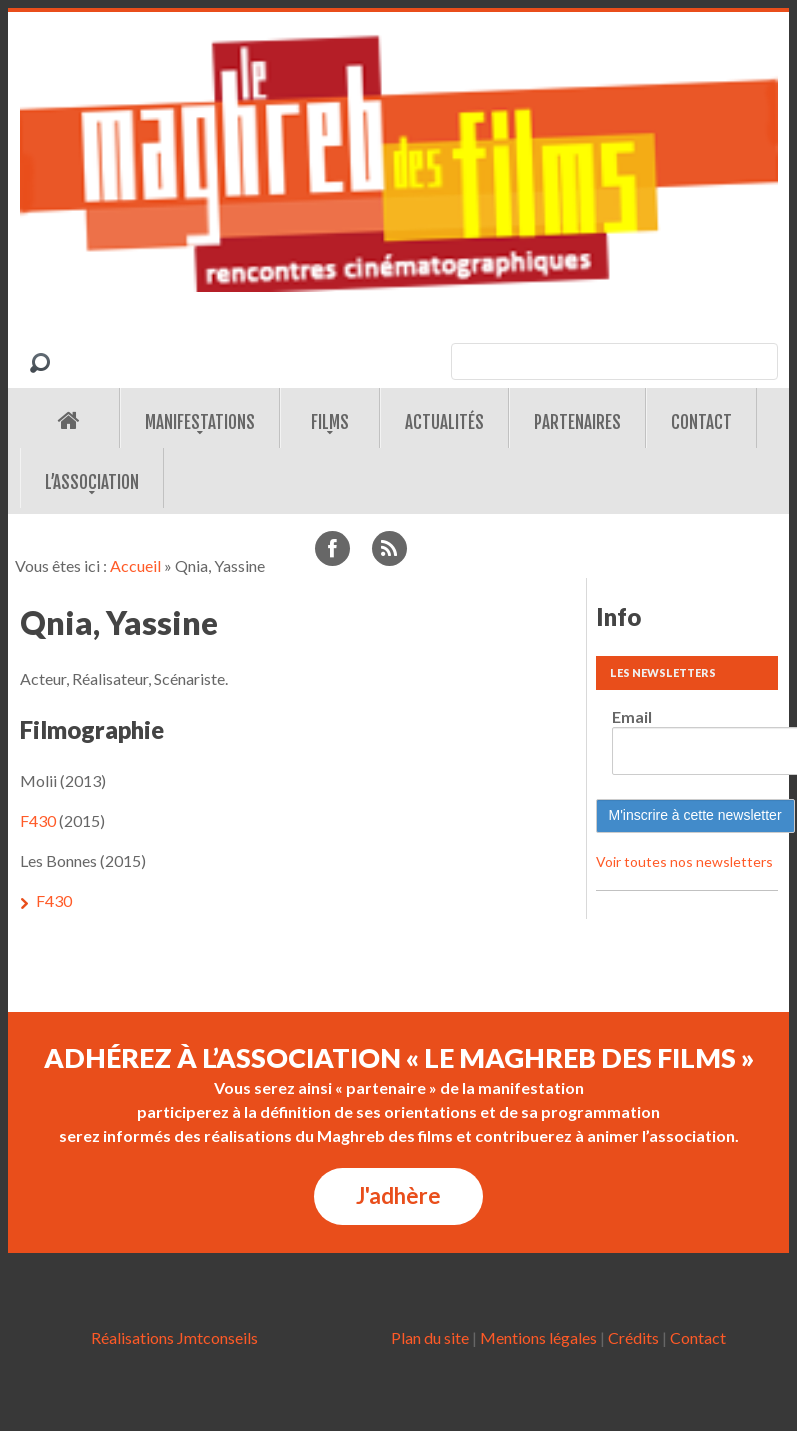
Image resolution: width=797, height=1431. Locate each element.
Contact (701, 422)
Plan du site (430, 1337)
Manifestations (200, 422)
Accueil (135, 565)
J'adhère (398, 1195)
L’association (92, 482)
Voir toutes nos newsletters (684, 861)
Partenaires (577, 422)
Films (330, 422)
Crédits (633, 1337)
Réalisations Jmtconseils (174, 1337)
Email (632, 716)
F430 (38, 820)
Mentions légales (538, 1337)
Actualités (444, 422)
